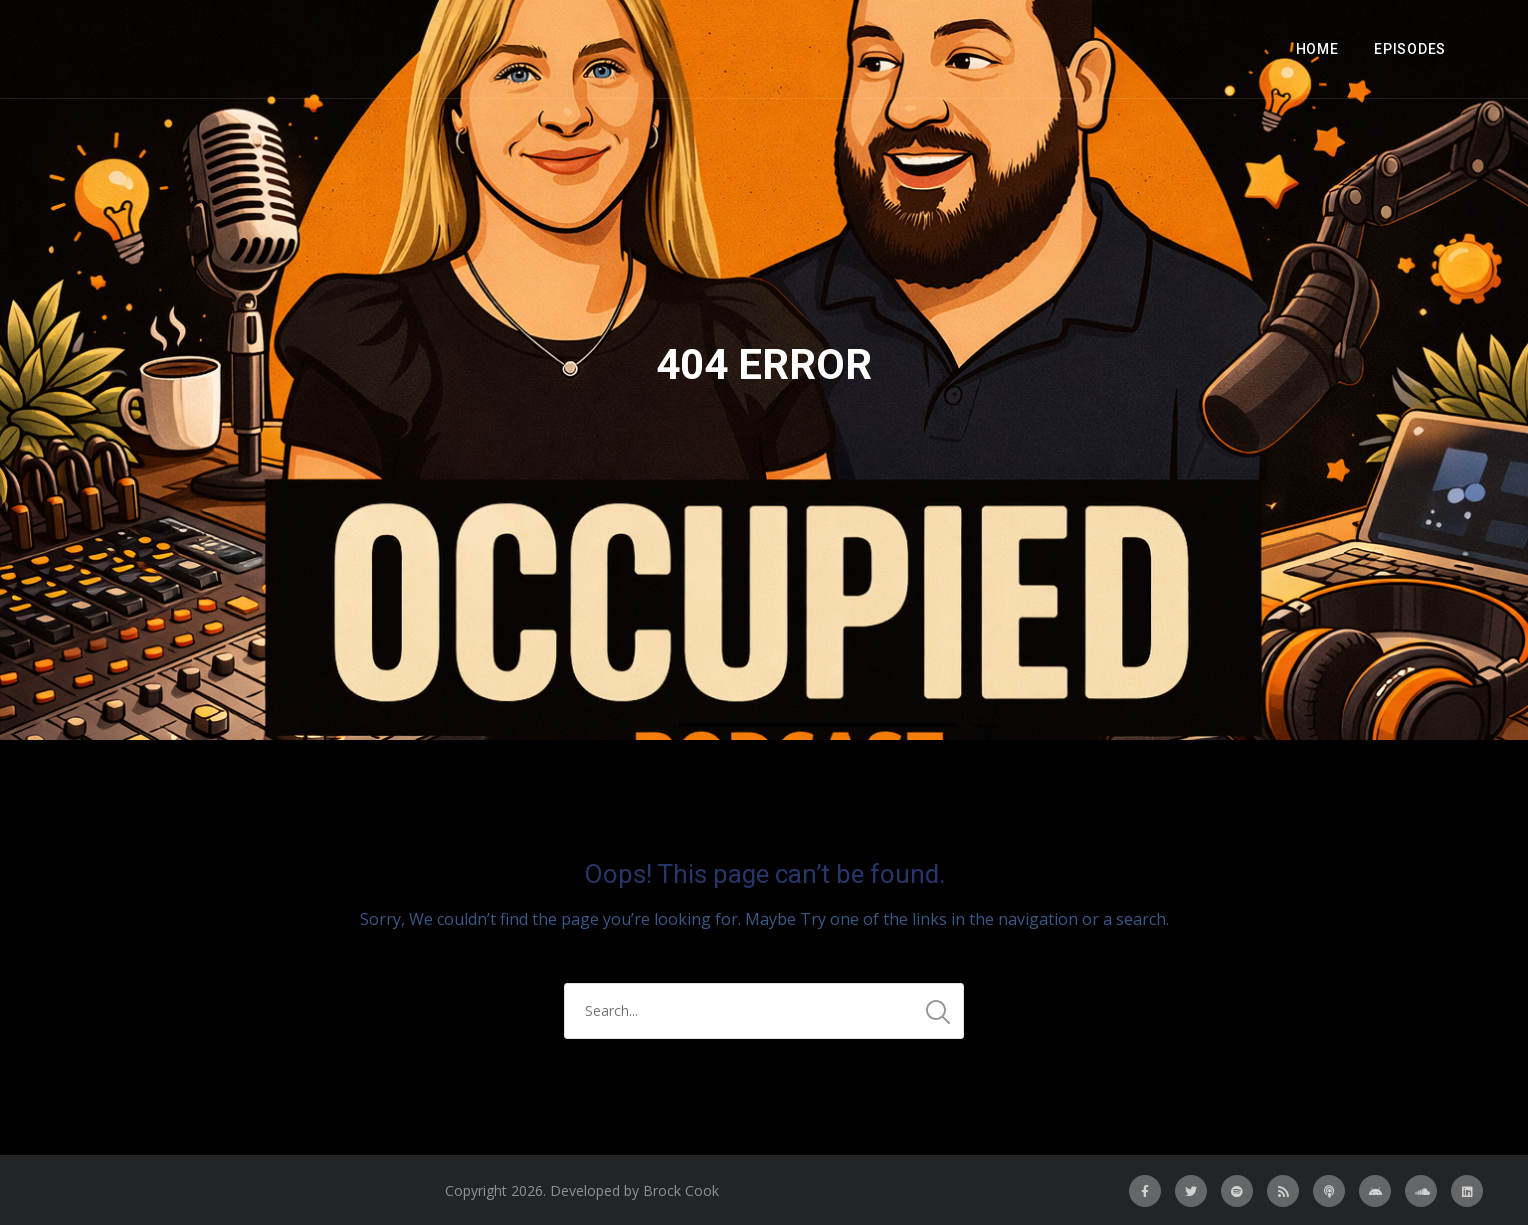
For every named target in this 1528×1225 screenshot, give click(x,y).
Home (1317, 49)
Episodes (1410, 49)
